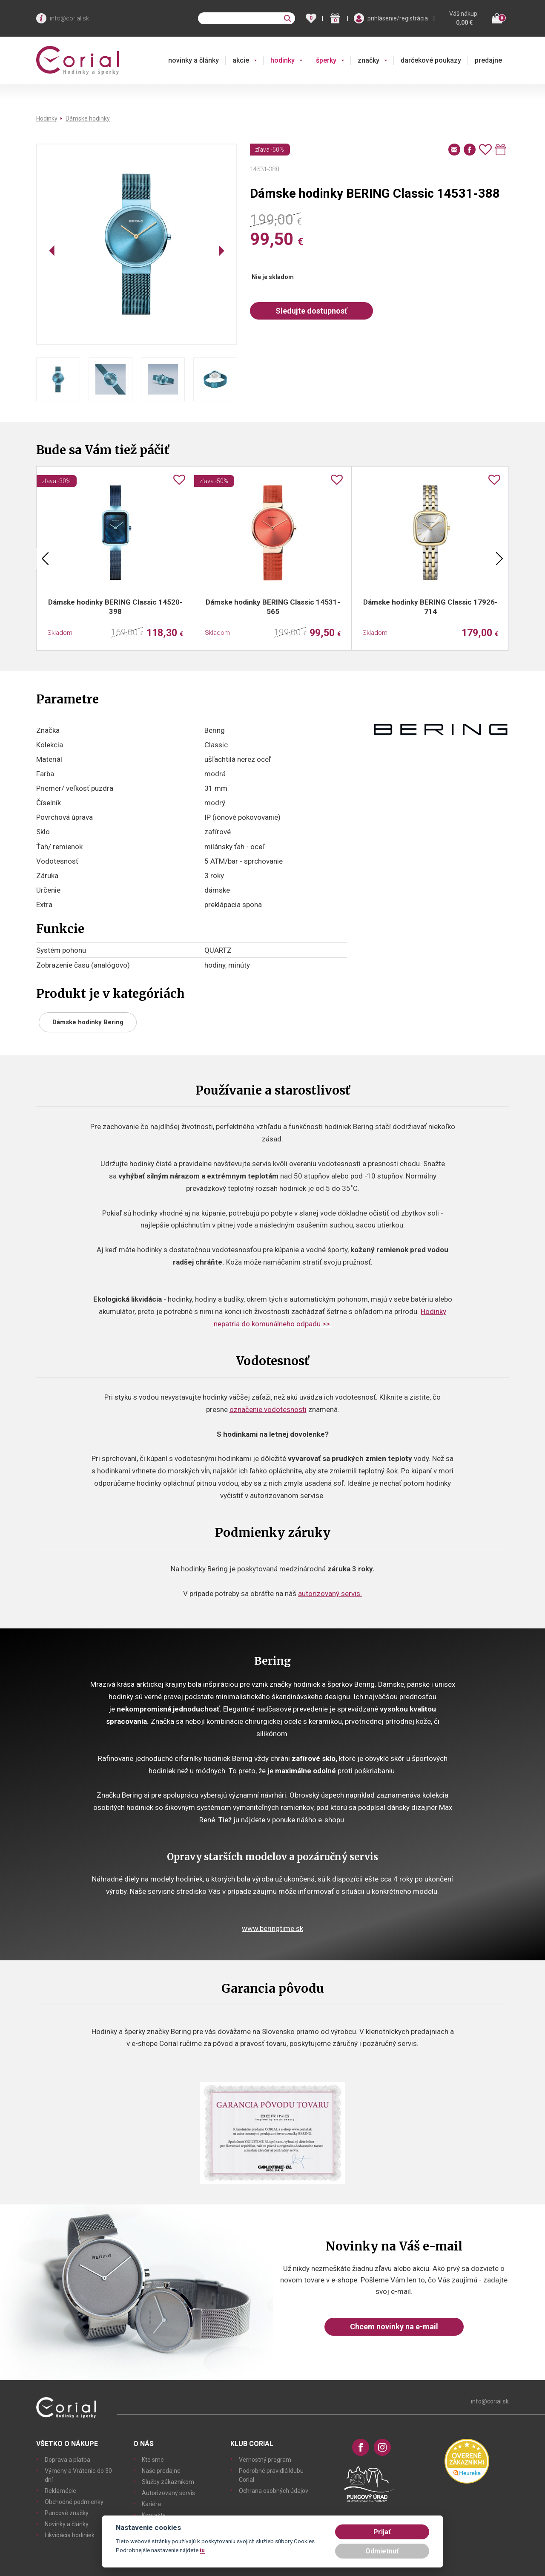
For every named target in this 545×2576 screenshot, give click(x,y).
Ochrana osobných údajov (273, 2490)
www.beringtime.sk (272, 1928)
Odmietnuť (382, 2551)
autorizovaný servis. (330, 1593)
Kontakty (154, 2515)
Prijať (382, 2532)
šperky (326, 60)
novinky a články (193, 60)
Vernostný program (265, 2459)
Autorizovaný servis (168, 2493)
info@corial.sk (69, 18)
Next (499, 558)
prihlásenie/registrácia (397, 18)
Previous (45, 558)
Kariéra (151, 2504)
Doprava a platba (67, 2459)
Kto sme (153, 2459)
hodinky (282, 60)
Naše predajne (161, 2470)
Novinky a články (67, 2524)
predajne (488, 60)
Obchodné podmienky (74, 2501)
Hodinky (46, 118)
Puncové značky (67, 2513)
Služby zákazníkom (168, 2481)
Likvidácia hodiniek (70, 2535)
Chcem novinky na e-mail (394, 2326)
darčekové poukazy (431, 60)
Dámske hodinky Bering (87, 1022)
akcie (240, 60)
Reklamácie (60, 2490)
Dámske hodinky (88, 118)
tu (202, 2550)
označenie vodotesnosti (268, 1409)
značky (368, 60)
